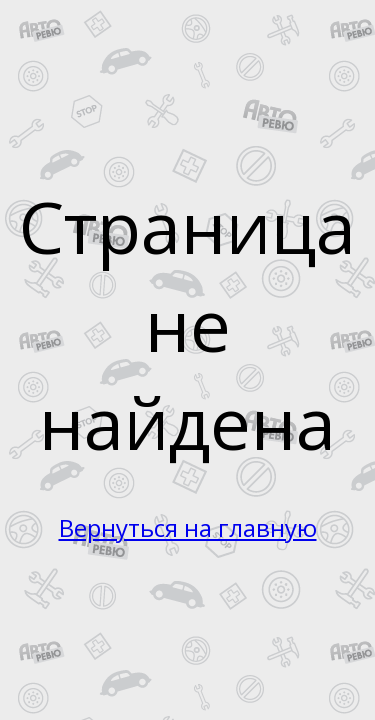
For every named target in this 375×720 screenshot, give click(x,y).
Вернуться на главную (188, 527)
